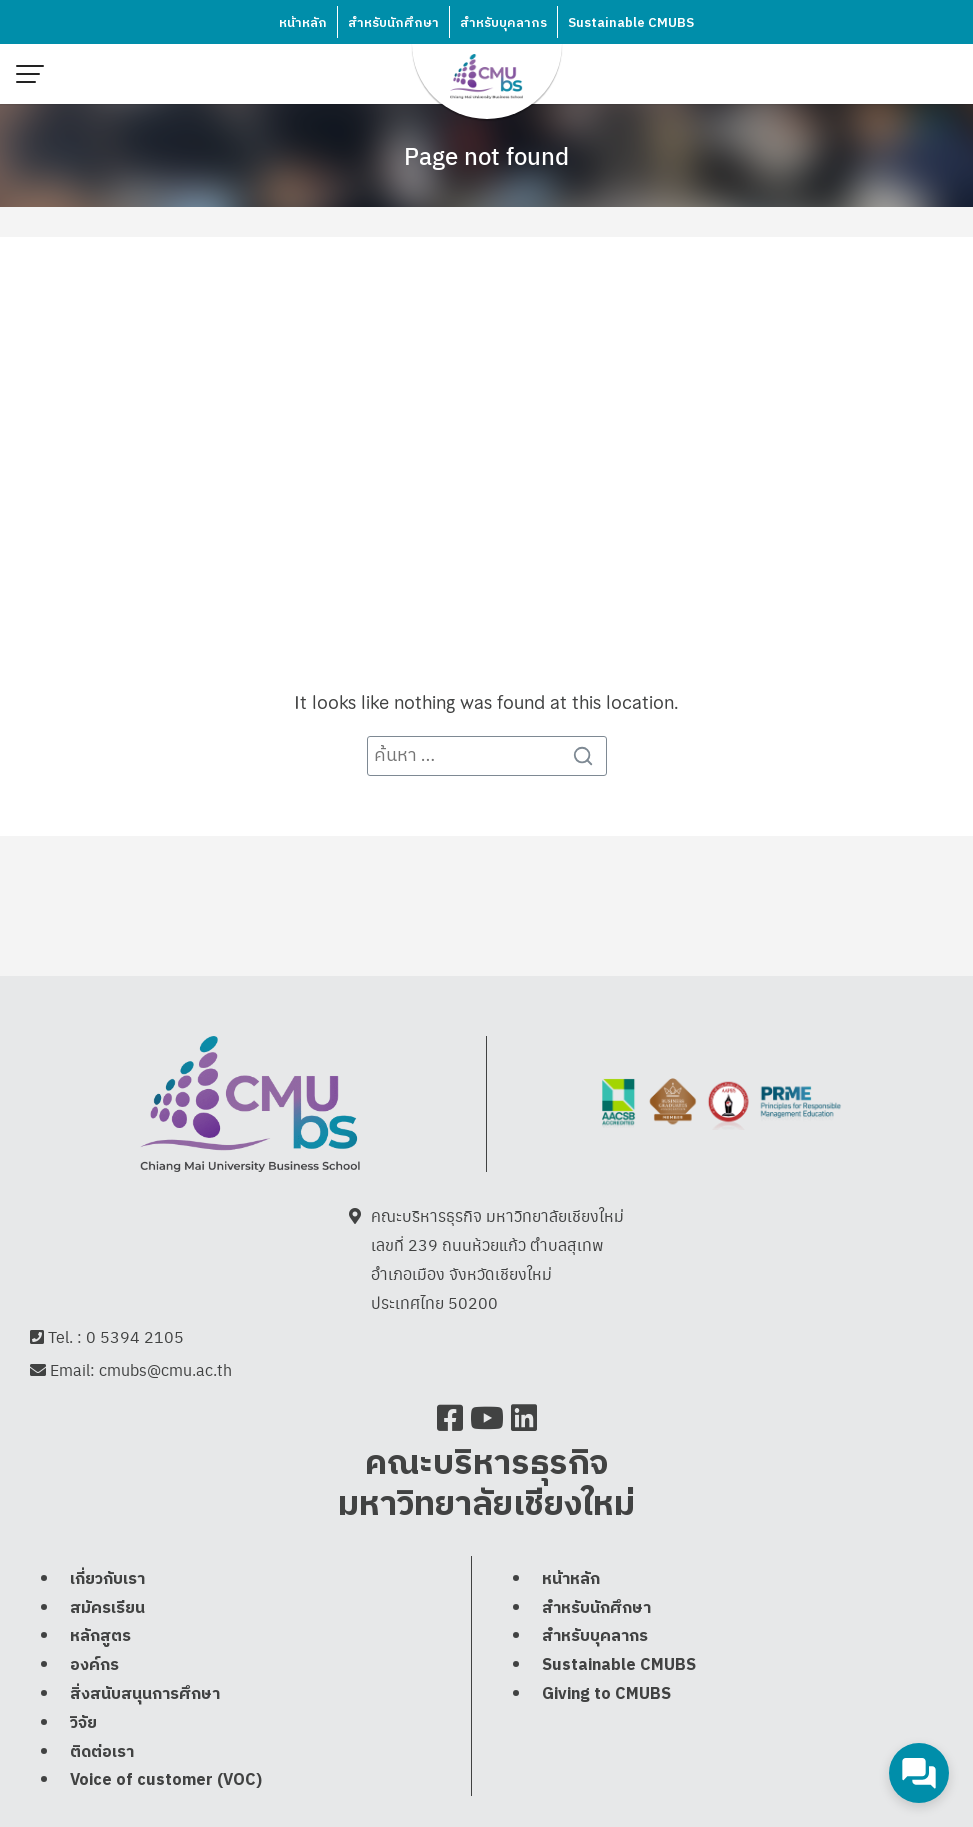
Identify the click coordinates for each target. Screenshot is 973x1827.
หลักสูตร (100, 1636)
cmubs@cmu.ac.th (165, 1369)
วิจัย (83, 1723)
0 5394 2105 (135, 1336)
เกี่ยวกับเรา (107, 1579)
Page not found (486, 155)
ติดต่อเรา (102, 1752)
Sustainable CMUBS (631, 23)
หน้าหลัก (303, 23)
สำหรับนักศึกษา (393, 23)
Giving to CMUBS (606, 1694)
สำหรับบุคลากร (503, 23)
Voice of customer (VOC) (166, 1780)
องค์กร (94, 1665)
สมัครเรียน (107, 1608)
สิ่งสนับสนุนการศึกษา (145, 1694)
